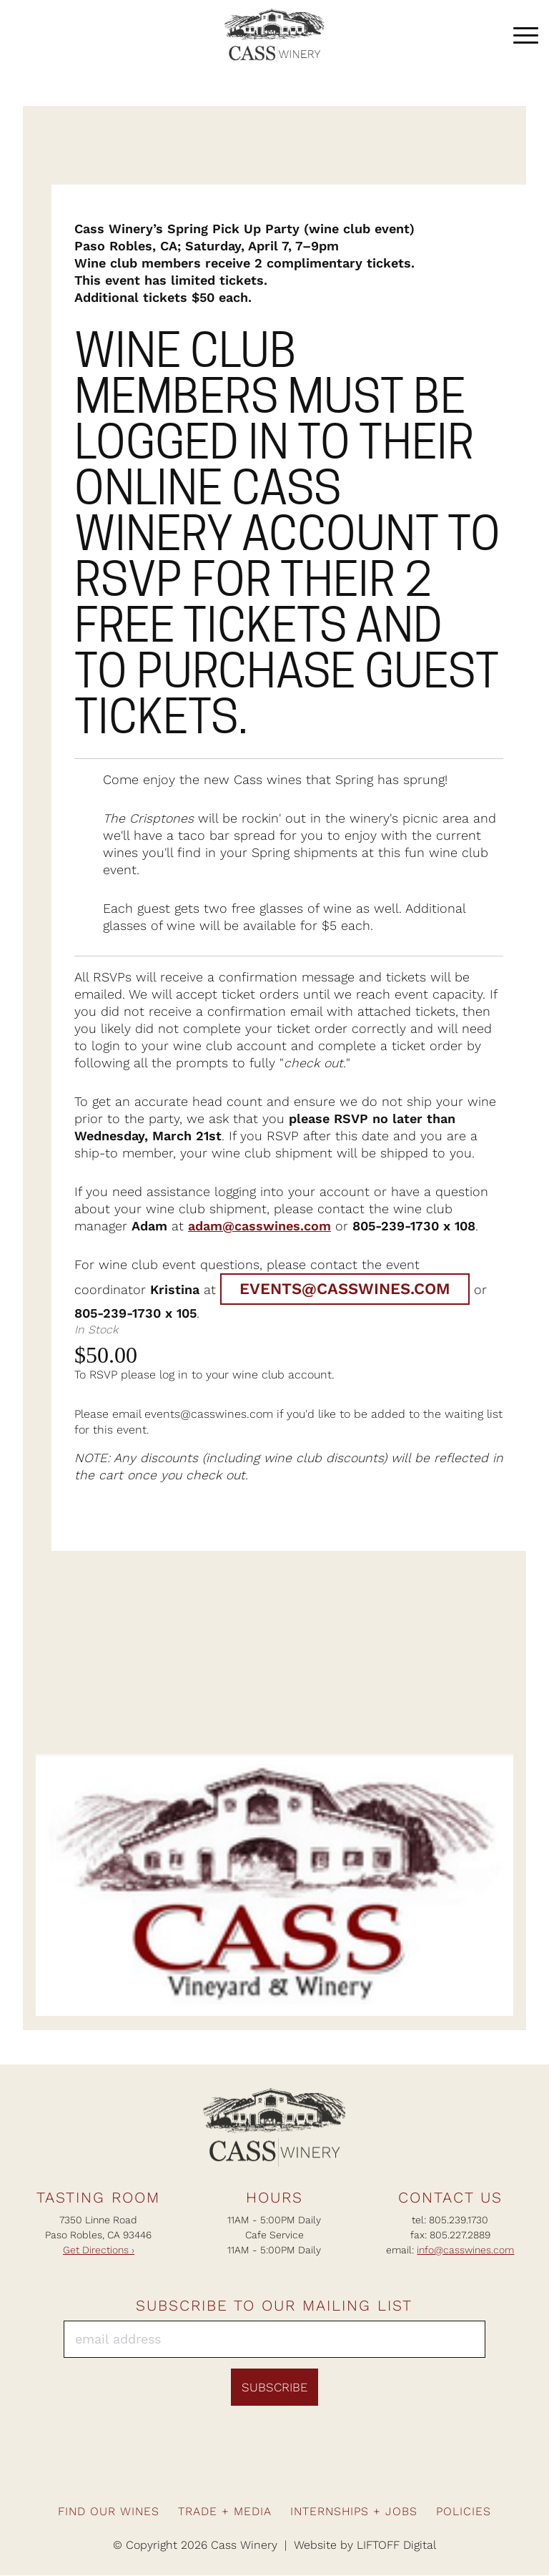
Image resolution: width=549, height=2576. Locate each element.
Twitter (319, 2471)
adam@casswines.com (259, 1226)
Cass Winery (274, 36)
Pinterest (289, 2471)
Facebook (229, 2471)
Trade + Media (225, 2512)
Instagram (259, 2471)
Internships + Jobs (353, 2512)
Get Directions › (98, 2250)
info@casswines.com (465, 2250)
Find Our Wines (108, 2512)
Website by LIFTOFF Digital (365, 2545)
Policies (463, 2512)
